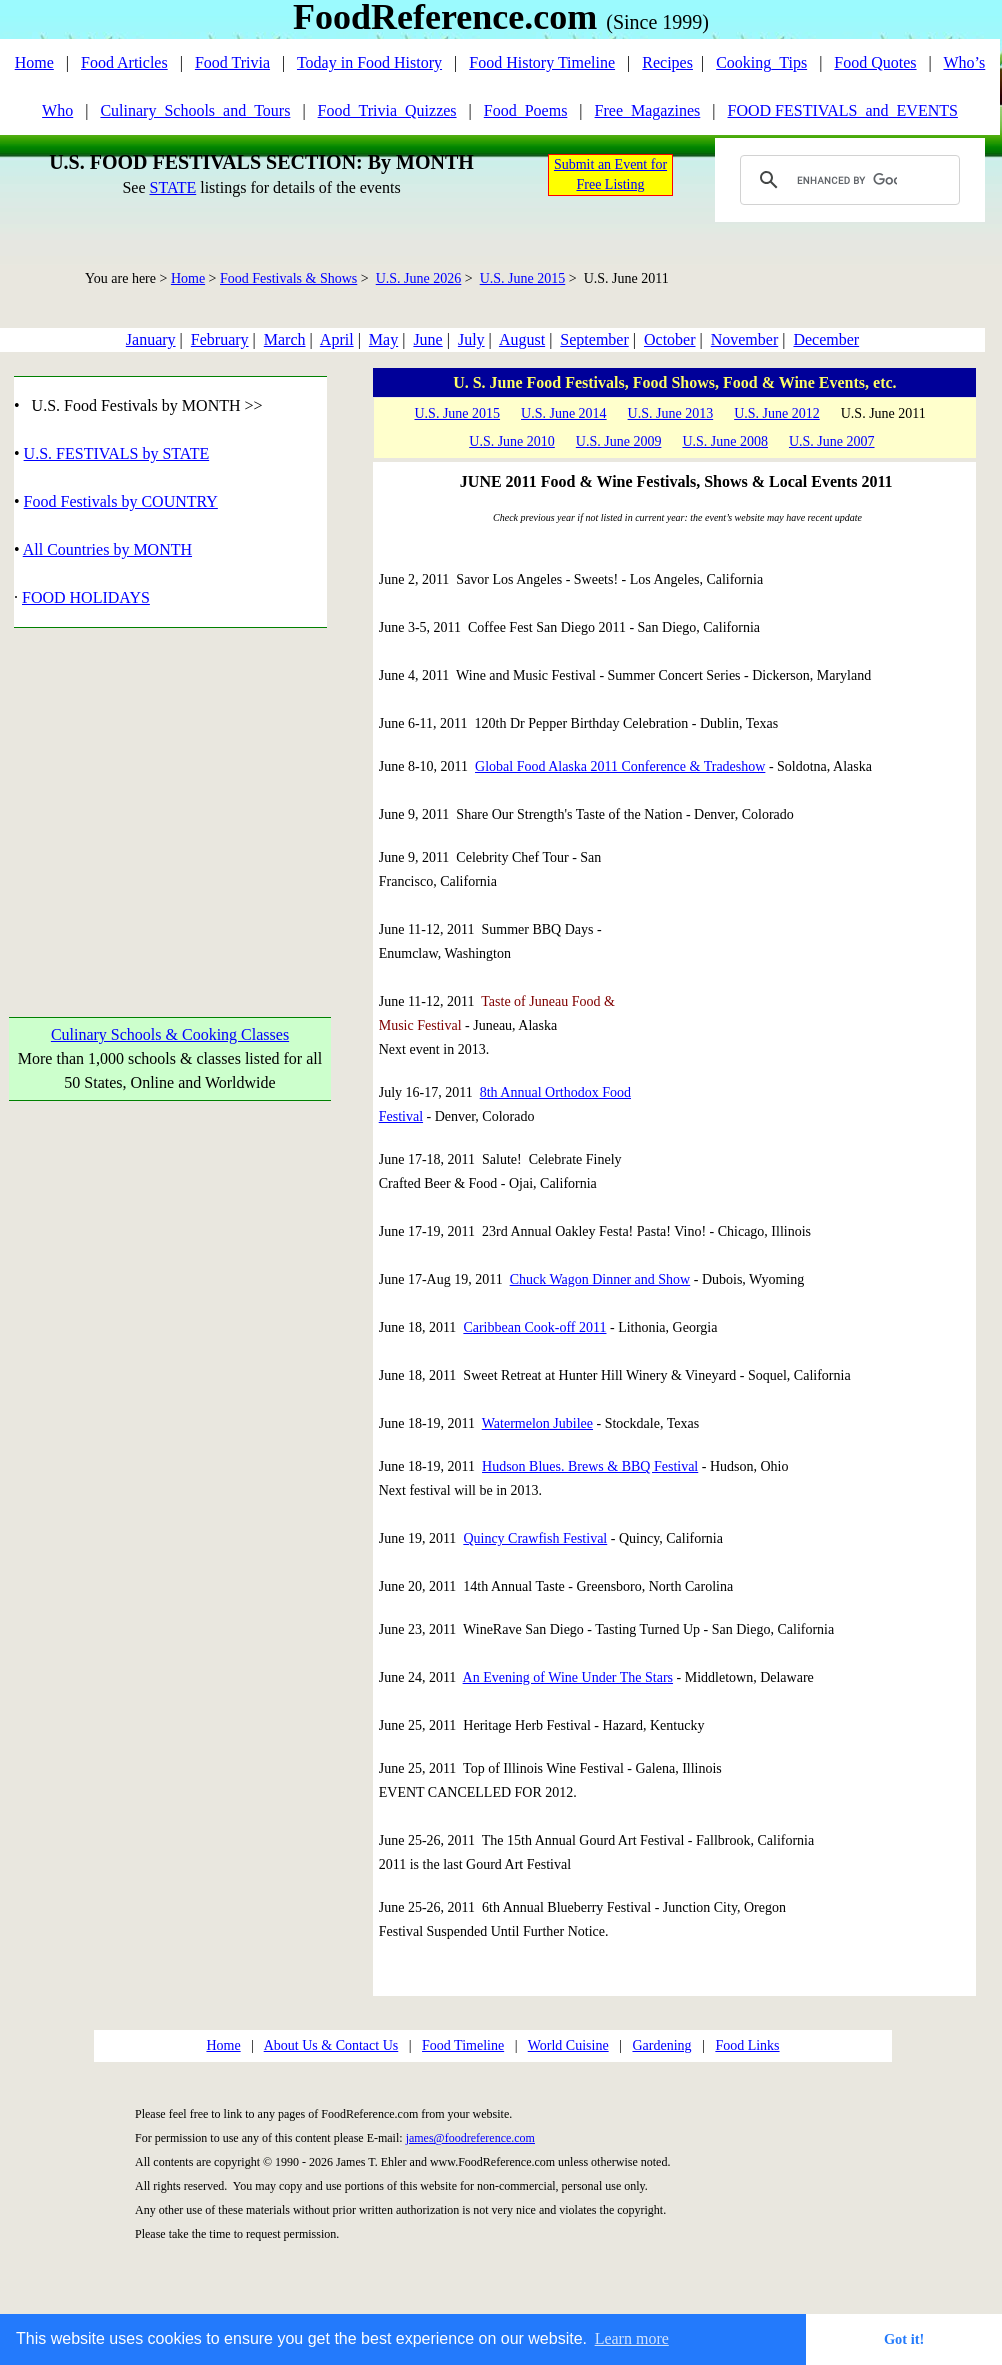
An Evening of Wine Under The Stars (568, 1677)
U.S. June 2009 (619, 441)
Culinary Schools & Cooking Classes (170, 1034)
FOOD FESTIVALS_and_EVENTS (843, 110)
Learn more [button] (632, 2338)
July (471, 339)
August (522, 339)
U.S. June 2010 (512, 441)
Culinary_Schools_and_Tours (195, 110)
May (383, 339)
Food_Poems (526, 110)
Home (34, 62)
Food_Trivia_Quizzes (387, 110)
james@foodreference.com (470, 2138)
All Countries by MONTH (107, 549)
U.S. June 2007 (832, 441)
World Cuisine (568, 2045)
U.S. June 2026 (419, 278)
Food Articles (124, 62)
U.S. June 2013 (671, 413)
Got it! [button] (904, 2339)
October (670, 339)
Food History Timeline (542, 62)
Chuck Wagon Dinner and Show (600, 1279)
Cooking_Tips (761, 62)
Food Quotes (875, 62)
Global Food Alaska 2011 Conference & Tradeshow (620, 766)
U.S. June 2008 (725, 441)
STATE (172, 187)
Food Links (747, 2045)
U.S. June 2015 (523, 278)
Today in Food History (369, 62)
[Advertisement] (170, 799)
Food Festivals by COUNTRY (121, 501)
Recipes (667, 62)
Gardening (661, 2045)
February (220, 339)
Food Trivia (232, 62)
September (594, 339)
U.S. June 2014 (564, 413)
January (151, 339)
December (826, 339)
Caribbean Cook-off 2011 (534, 1327)
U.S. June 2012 (777, 413)
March (285, 339)
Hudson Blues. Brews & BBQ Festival (590, 1466)
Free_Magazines (648, 110)
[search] (847, 180)
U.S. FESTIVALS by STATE (117, 453)
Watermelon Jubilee (537, 1423)
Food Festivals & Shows (288, 278)
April (337, 339)
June (427, 339)
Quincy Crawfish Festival (535, 1538)
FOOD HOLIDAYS (86, 597)
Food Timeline (463, 2045)
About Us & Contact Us (331, 2045)
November (745, 339)
